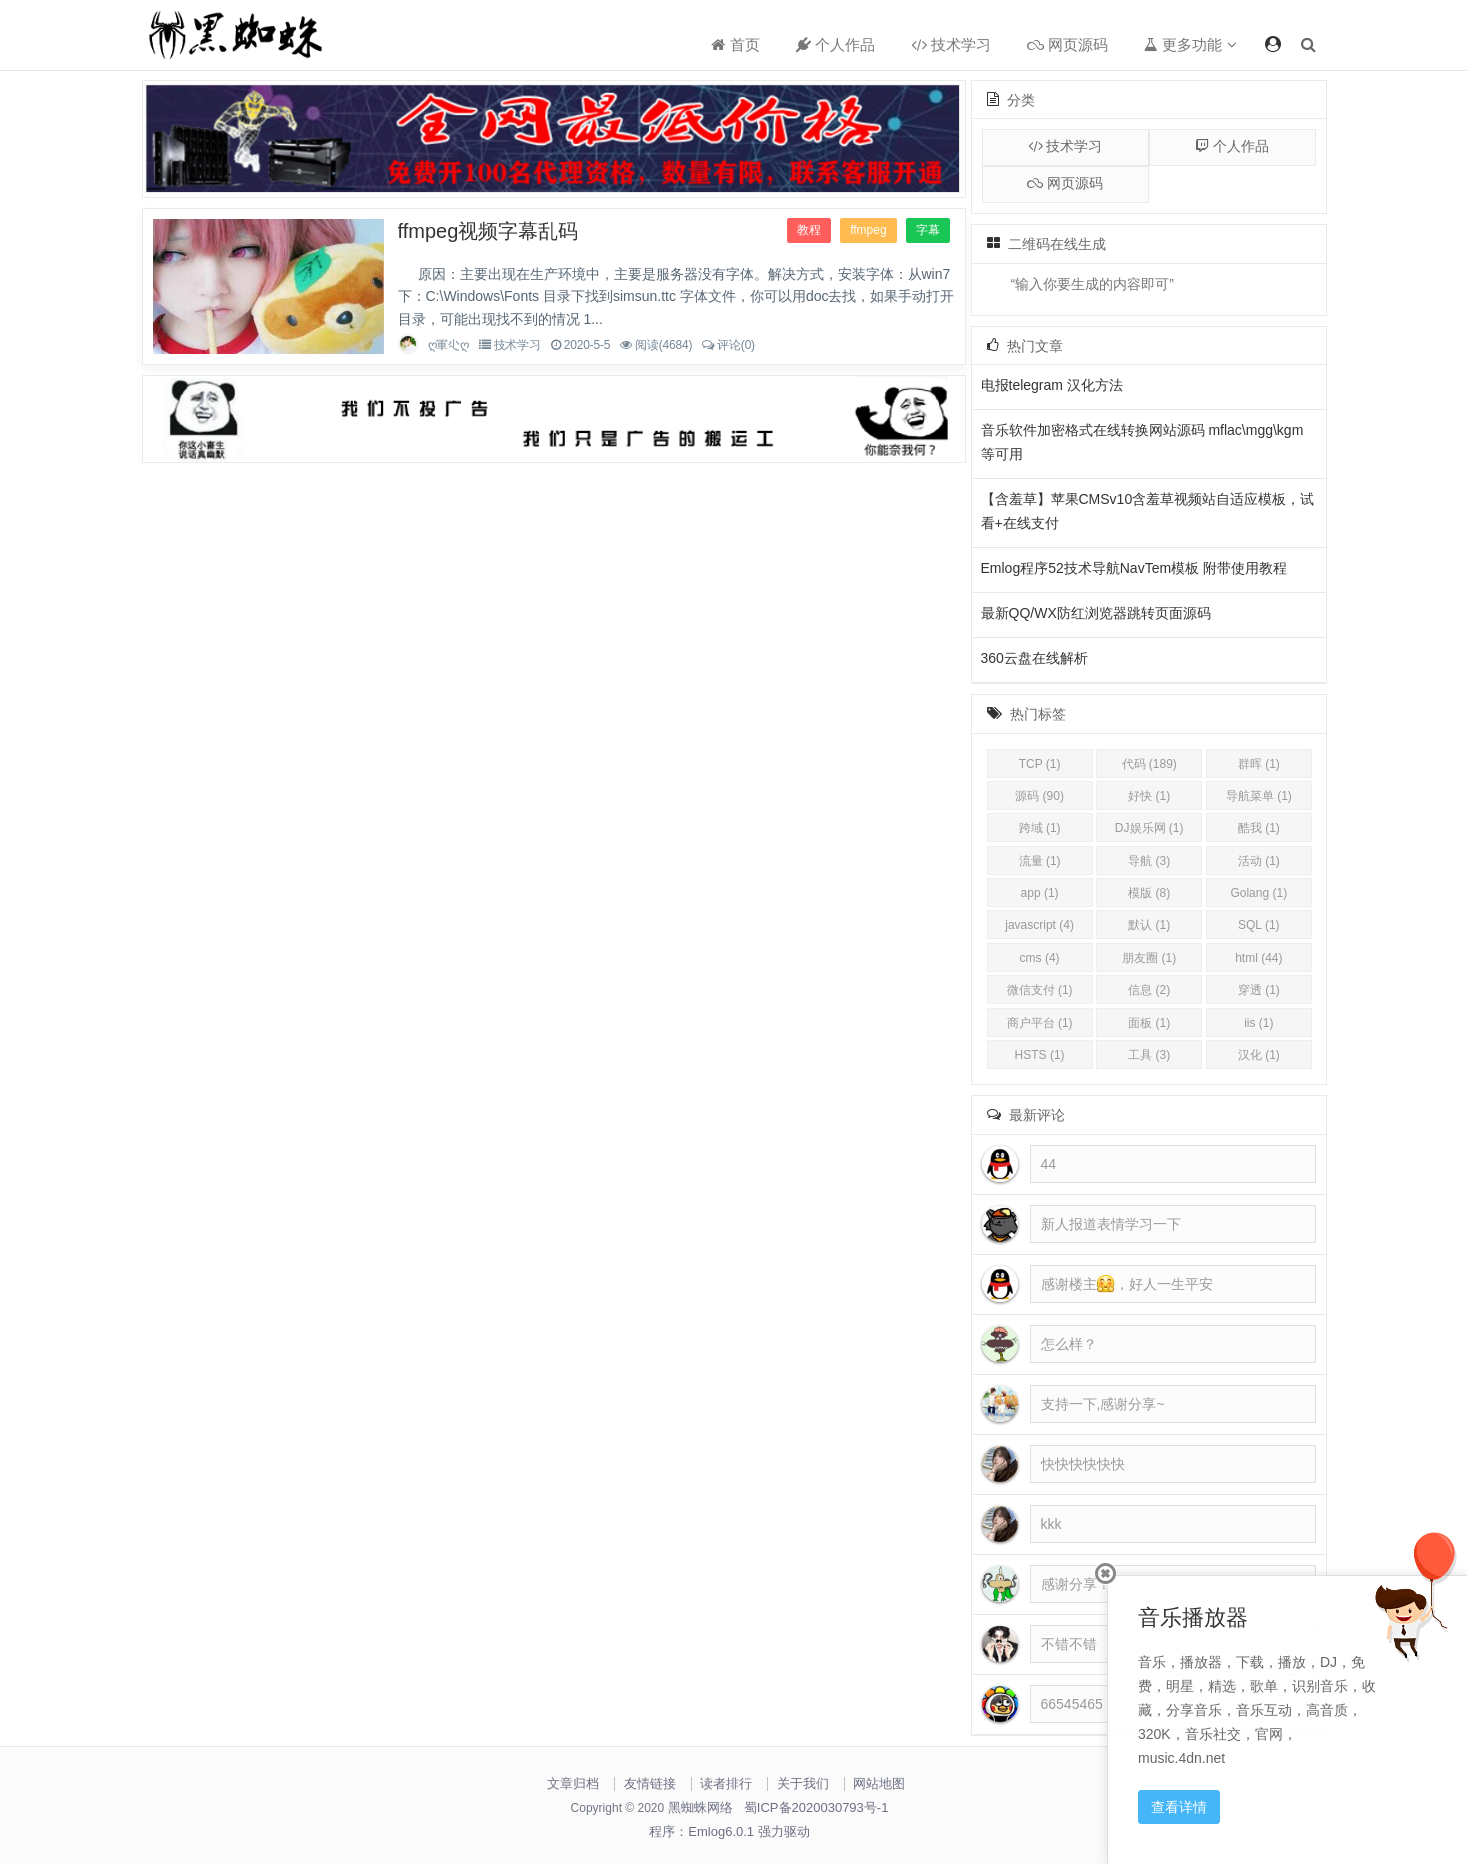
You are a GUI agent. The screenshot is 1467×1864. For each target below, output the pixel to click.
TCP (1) (1040, 853)
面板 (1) (1149, 1112)
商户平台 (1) (1040, 1112)
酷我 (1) (1259, 918)
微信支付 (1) (1040, 1080)
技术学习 (951, 44)
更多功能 (1190, 44)
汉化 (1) (1259, 1145)
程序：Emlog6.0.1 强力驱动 (729, 1831)
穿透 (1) (1259, 1080)
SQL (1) (1259, 1015)
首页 (735, 44)
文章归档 (573, 1783)
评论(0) (736, 345)
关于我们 (803, 1783)
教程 (809, 230)
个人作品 (835, 44)
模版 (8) (1149, 983)
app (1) (1040, 983)
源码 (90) (1039, 886)
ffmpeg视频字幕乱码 (488, 231)
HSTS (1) (1040, 1145)
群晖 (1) (1259, 853)
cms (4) (1040, 1048)
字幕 (928, 230)
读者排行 (726, 1783)
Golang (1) (1258, 983)
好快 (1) (1149, 886)
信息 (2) (1149, 1080)
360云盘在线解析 (1034, 658)
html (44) (1258, 1048)
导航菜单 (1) (1259, 886)
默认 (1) (1149, 1015)
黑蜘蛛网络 (700, 1807)
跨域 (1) (1040, 918)
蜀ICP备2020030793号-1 (816, 1807)
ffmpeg (868, 230)
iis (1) (1258, 1112)
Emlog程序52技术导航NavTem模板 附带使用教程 (1134, 568)
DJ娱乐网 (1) (1149, 918)
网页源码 (1067, 44)
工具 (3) (1149, 1145)
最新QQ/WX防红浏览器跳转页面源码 (1096, 613)
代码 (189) (1149, 853)
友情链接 (650, 1783)
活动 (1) (1259, 950)
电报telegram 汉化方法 (1052, 385)
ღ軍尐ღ (448, 345)
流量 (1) (1040, 950)
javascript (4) (1039, 1015)
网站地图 (879, 1783)
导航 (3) (1149, 950)
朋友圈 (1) (1149, 1048)
